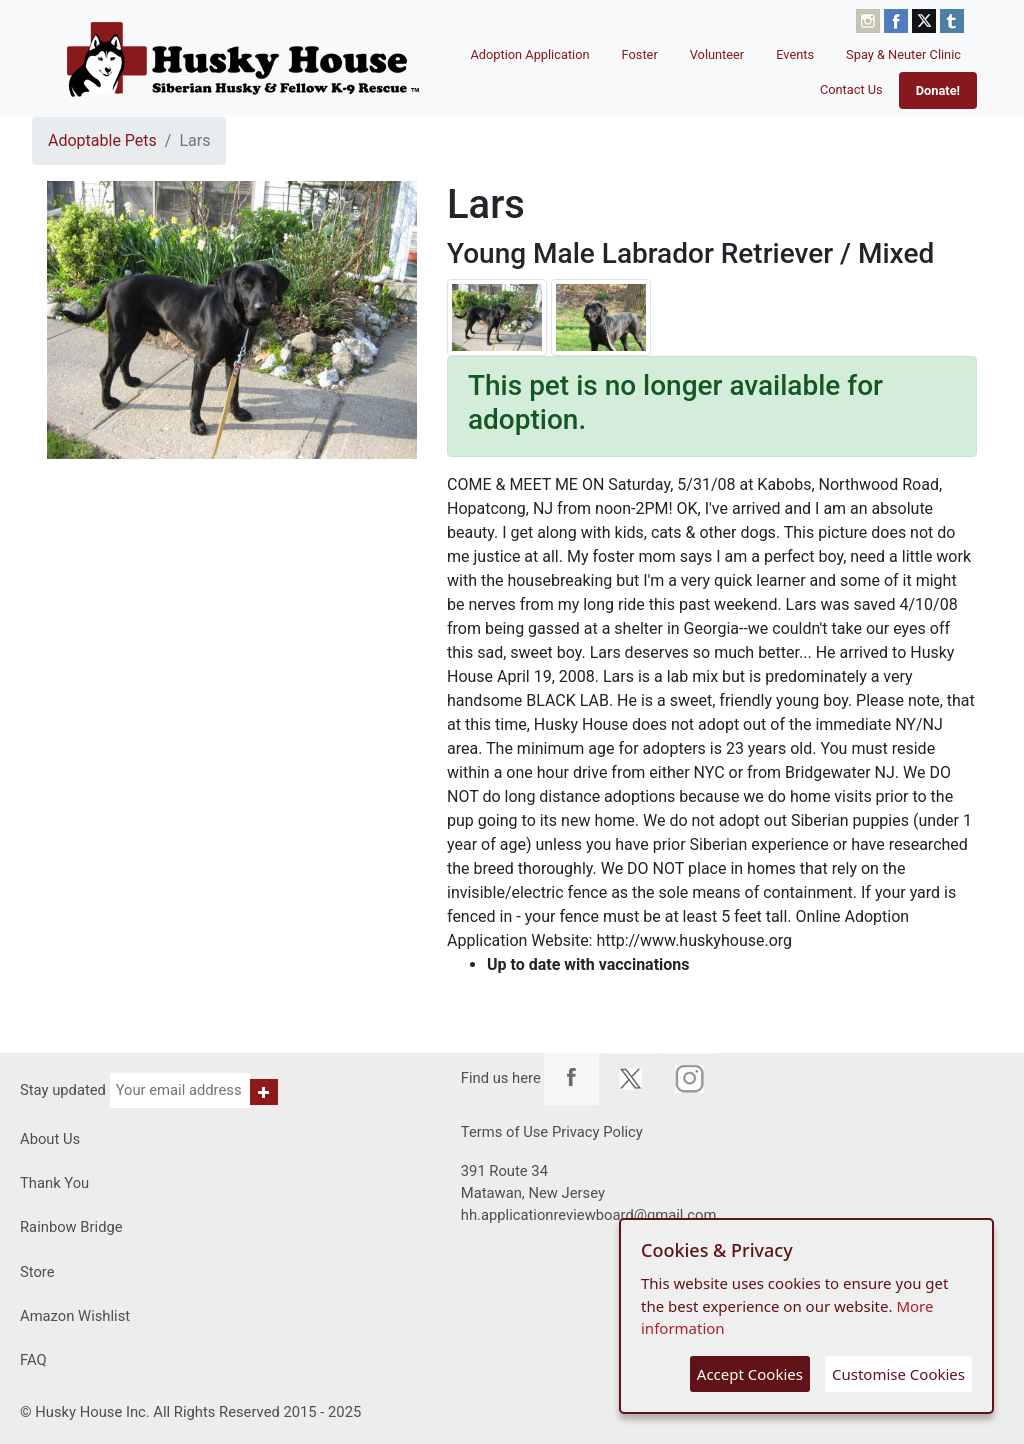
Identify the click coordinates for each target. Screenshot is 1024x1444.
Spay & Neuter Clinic (903, 54)
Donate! (938, 90)
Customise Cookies (898, 1374)
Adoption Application (529, 54)
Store (37, 1272)
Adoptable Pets (102, 140)
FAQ (33, 1360)
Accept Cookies (750, 1374)
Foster (640, 54)
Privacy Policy (597, 1132)
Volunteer (717, 54)
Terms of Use (504, 1132)
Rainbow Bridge (71, 1227)
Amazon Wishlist (75, 1316)
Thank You (54, 1183)
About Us (50, 1139)
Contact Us (851, 89)
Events (795, 54)
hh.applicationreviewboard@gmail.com (589, 1215)
